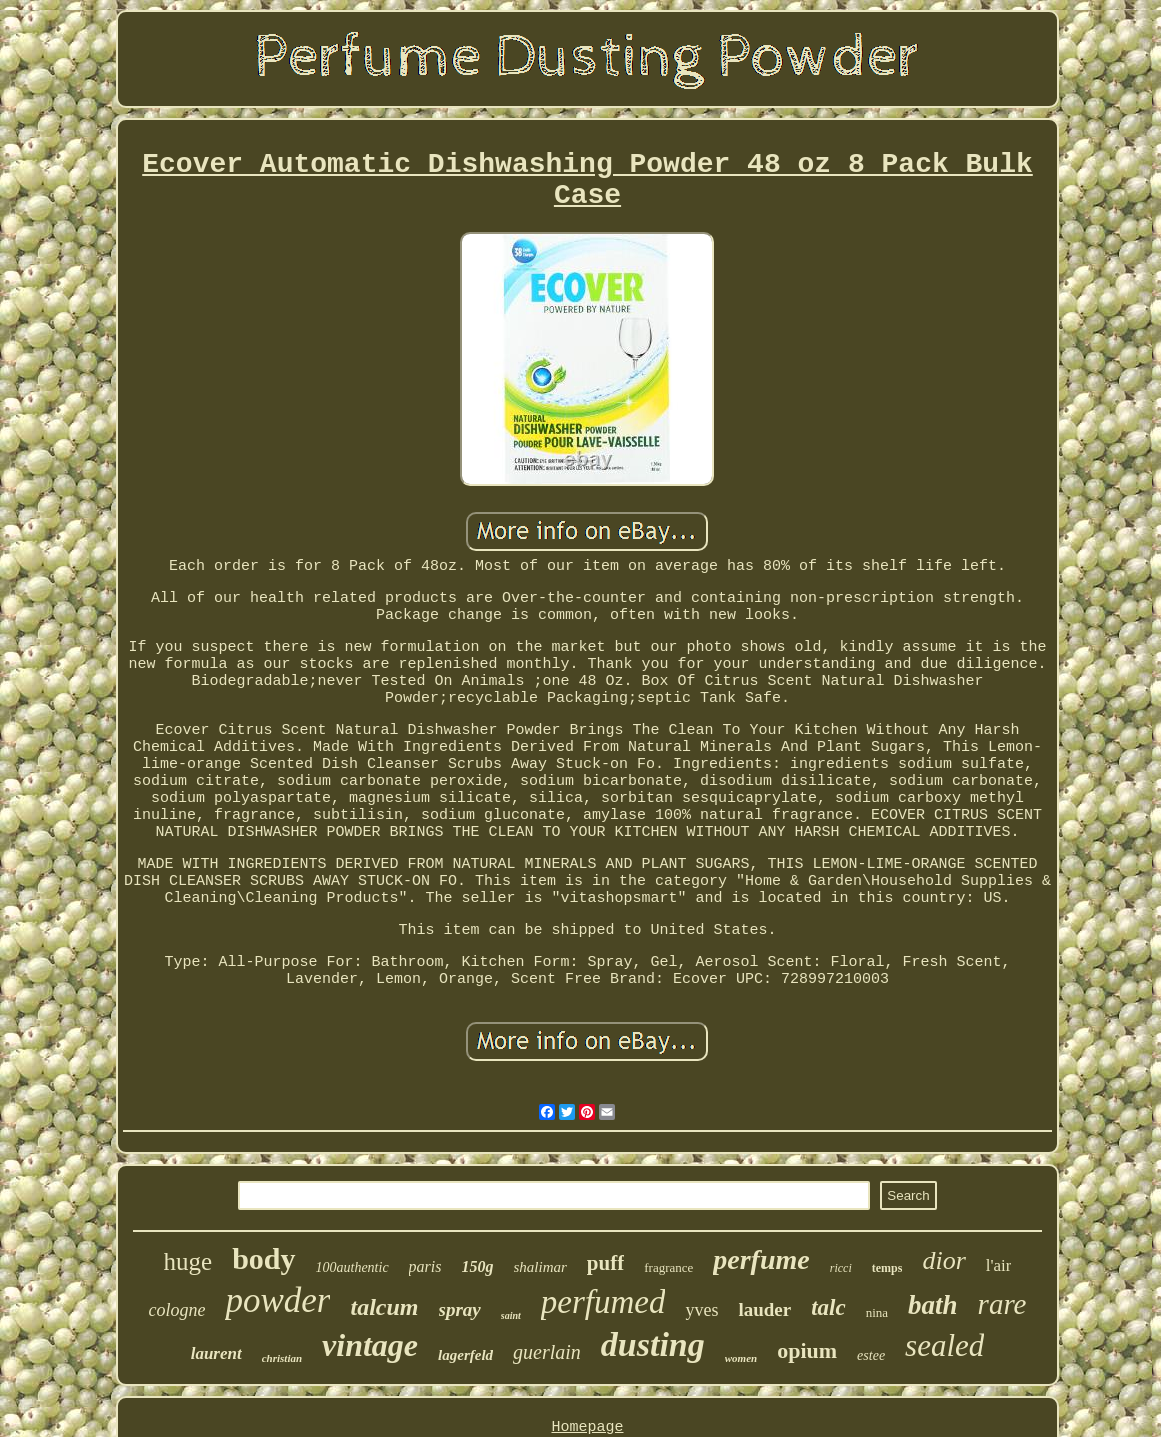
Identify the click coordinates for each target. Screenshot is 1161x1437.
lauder (764, 1309)
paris (425, 1266)
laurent (216, 1353)
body (263, 1258)
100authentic (352, 1267)
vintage (370, 1345)
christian (282, 1358)
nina (877, 1312)
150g (478, 1266)
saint (511, 1315)
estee (871, 1355)
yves (701, 1310)
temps (887, 1268)
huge (188, 1261)
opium (807, 1350)
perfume (761, 1259)
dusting (653, 1344)
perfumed (603, 1302)
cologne (177, 1310)
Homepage (587, 1427)
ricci (841, 1268)
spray (460, 1309)
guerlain (547, 1352)
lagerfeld (465, 1355)
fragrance (668, 1267)
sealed (944, 1345)
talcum (384, 1307)
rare (1002, 1304)
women (741, 1358)
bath (933, 1305)
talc (828, 1307)
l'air (999, 1265)
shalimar (540, 1267)
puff (605, 1263)
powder (277, 1300)
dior (943, 1260)
